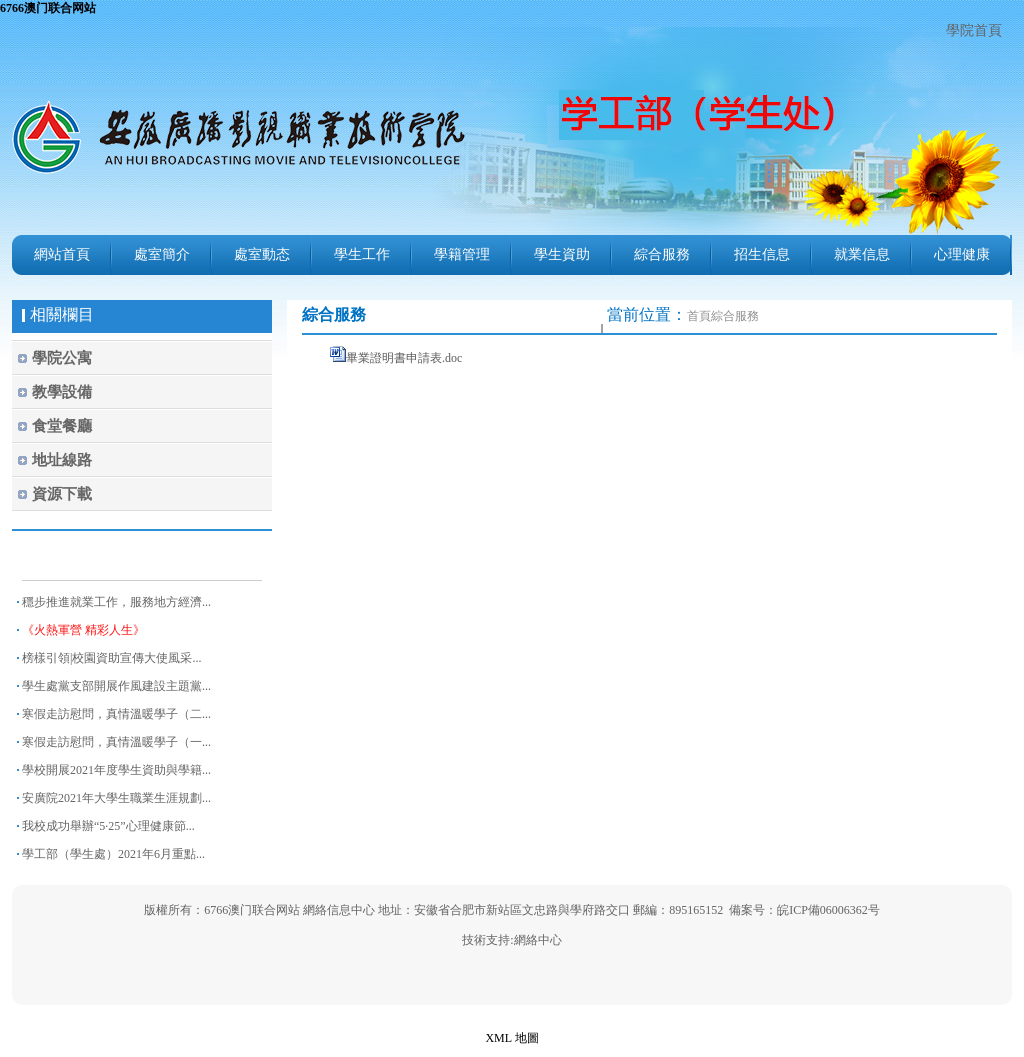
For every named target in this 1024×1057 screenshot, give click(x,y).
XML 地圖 (511, 1038)
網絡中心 (538, 940)
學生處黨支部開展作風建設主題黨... (116, 686)
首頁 (699, 316)
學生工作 (362, 254)
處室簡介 (162, 254)
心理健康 (962, 254)
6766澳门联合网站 (48, 8)
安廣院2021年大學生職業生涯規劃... (116, 798)
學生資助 (562, 254)
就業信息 (862, 254)
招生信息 (762, 254)
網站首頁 (62, 254)
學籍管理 (462, 254)
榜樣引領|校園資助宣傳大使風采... (111, 658)
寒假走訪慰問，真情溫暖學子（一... (116, 742)
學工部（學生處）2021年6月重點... (113, 854)
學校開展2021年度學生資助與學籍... (116, 770)
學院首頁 (974, 30)
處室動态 (262, 254)
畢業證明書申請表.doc (404, 358)
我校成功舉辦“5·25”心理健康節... (108, 826)
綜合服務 (662, 254)
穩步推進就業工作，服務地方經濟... (116, 602)
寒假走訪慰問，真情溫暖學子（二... (116, 714)
